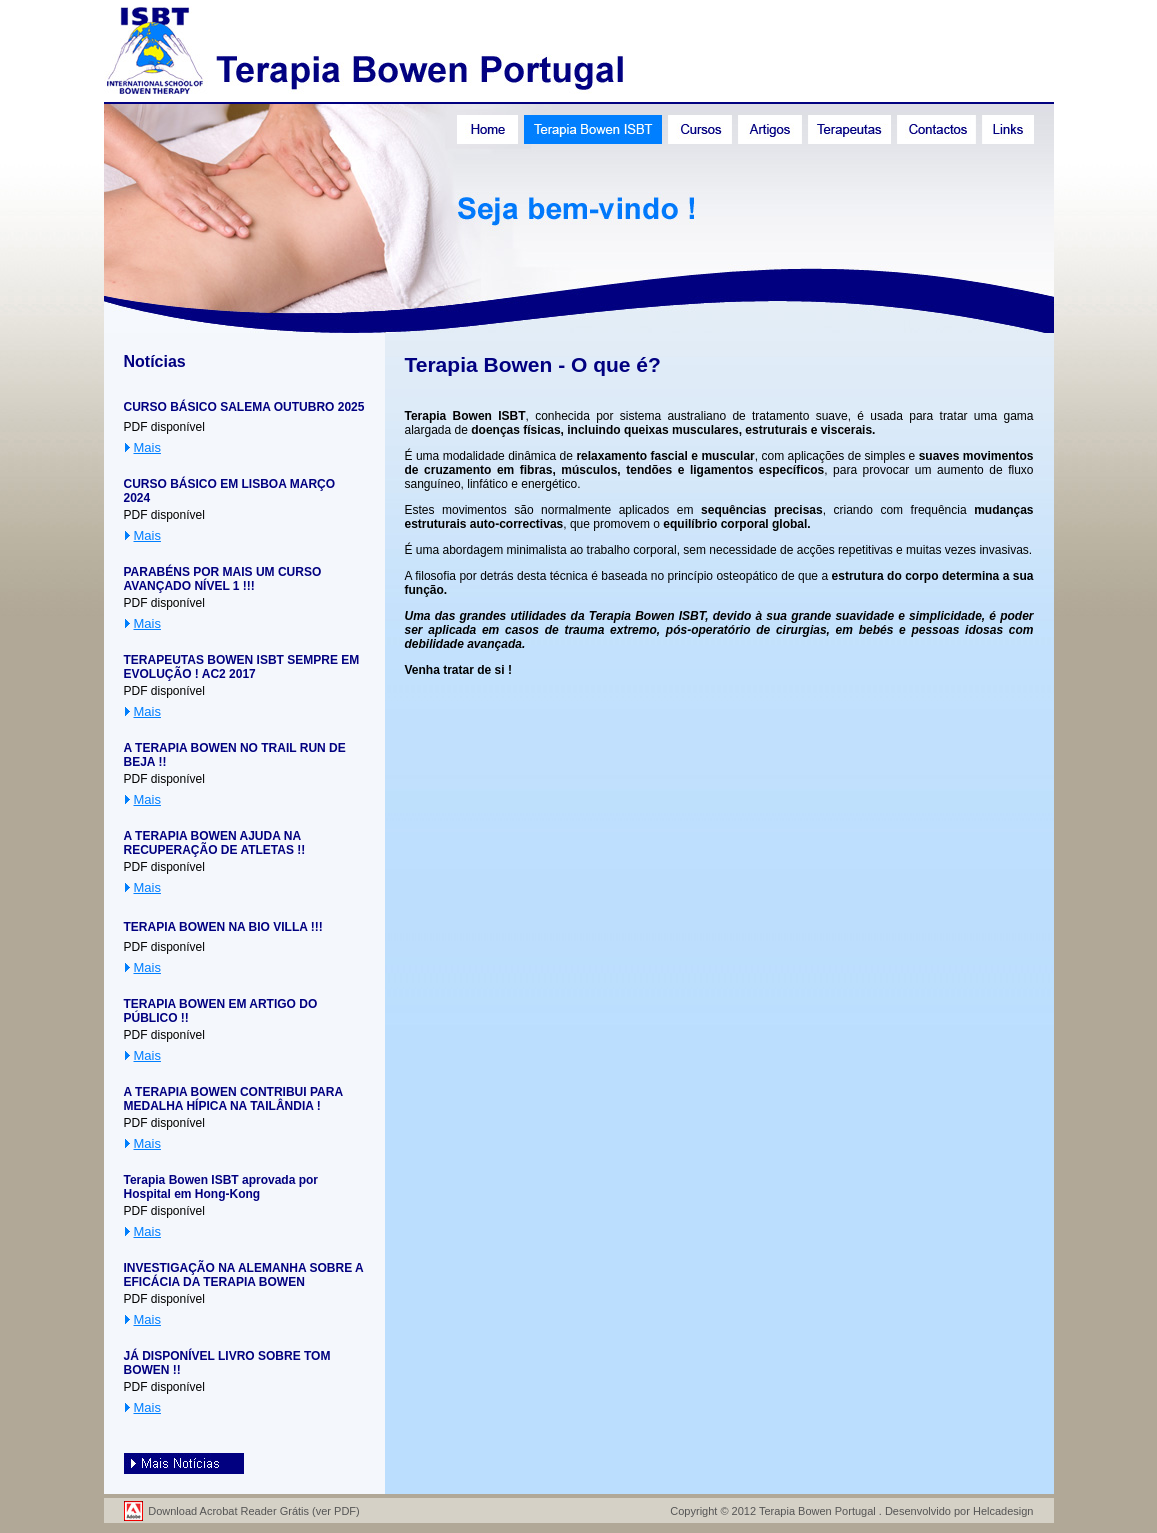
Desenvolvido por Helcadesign (959, 1511)
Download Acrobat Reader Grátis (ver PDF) (254, 1511)
